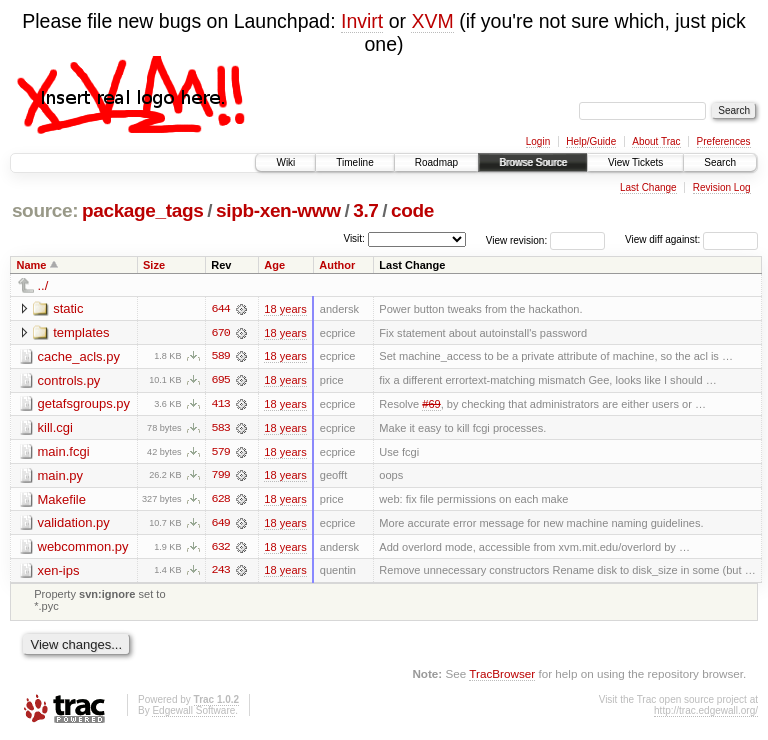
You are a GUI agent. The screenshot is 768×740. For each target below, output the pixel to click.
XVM (432, 21)
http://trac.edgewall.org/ (706, 713)
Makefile (62, 500)
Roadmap (436, 162)
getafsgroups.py (84, 404)
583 (221, 429)
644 (221, 309)
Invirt (362, 21)
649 (221, 525)
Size (154, 265)
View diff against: (691, 239)
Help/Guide (591, 141)
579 (221, 453)
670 (221, 333)
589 (221, 357)
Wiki (285, 162)
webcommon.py (83, 548)
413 (221, 405)
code (412, 210)
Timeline (354, 162)
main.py (61, 476)
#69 (431, 405)
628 (221, 501)
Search (720, 162)
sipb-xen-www (278, 210)
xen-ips (59, 572)
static (68, 308)
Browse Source (533, 162)
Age (274, 265)
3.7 (365, 210)
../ (43, 285)
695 (221, 381)
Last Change (648, 187)
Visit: (354, 238)
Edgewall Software (193, 713)
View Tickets (635, 162)
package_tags (143, 210)
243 (221, 573)
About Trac (656, 141)
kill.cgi (55, 428)
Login (538, 141)
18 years (285, 309)
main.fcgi (64, 452)
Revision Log (722, 187)
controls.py (69, 380)
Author (337, 265)
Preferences (724, 141)
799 (221, 477)
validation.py (74, 524)
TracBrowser (502, 675)
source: (45, 210)
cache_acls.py (79, 356)
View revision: (517, 239)
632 (221, 549)
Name (32, 265)
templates (81, 332)
